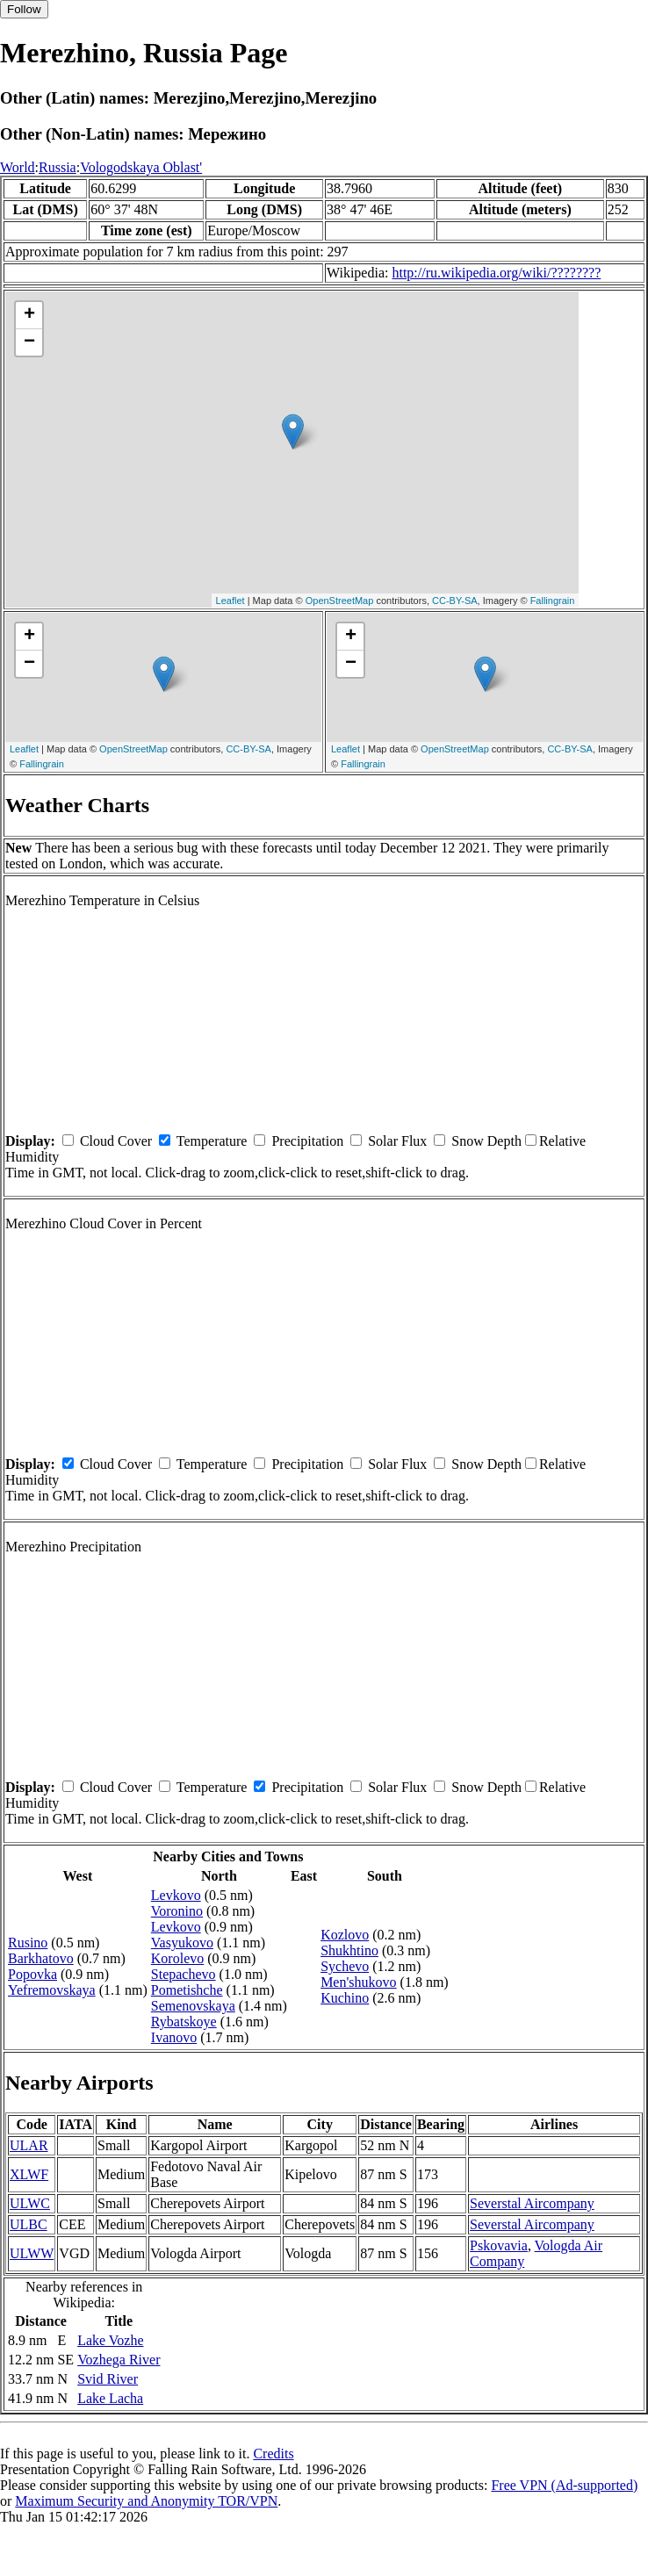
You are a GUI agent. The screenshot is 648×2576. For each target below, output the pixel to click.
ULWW (32, 2253)
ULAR (29, 2145)
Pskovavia (499, 2245)
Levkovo (176, 1895)
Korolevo (177, 1958)
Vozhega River (118, 2359)
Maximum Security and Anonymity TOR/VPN (146, 2500)
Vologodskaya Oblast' (141, 167)
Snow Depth (486, 1140)
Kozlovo (344, 1934)
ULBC (28, 2224)
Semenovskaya (193, 2005)
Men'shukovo (358, 1982)
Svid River (107, 2378)
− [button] (29, 342)
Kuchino (344, 1997)
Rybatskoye (184, 2021)
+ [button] (29, 315)
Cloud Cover (116, 1140)
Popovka (32, 1974)
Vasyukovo (182, 1942)
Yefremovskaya (52, 1989)
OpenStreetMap (340, 600)
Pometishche (187, 1989)
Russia (57, 167)
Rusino (27, 1942)
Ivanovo (174, 2037)
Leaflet (230, 600)
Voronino (177, 1910)
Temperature (212, 1140)
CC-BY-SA (455, 600)
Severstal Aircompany (532, 2203)
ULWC (30, 2203)
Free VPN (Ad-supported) (564, 2485)
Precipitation (307, 1140)
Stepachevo (183, 1974)
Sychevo (344, 1966)
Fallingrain (552, 600)
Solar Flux (397, 1140)
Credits (273, 2453)
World (17, 167)
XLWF (29, 2174)
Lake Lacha (110, 2398)
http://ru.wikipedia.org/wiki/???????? (496, 272)
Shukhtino (349, 1950)
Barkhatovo (41, 1958)
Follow (24, 9)
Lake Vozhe (110, 2340)
